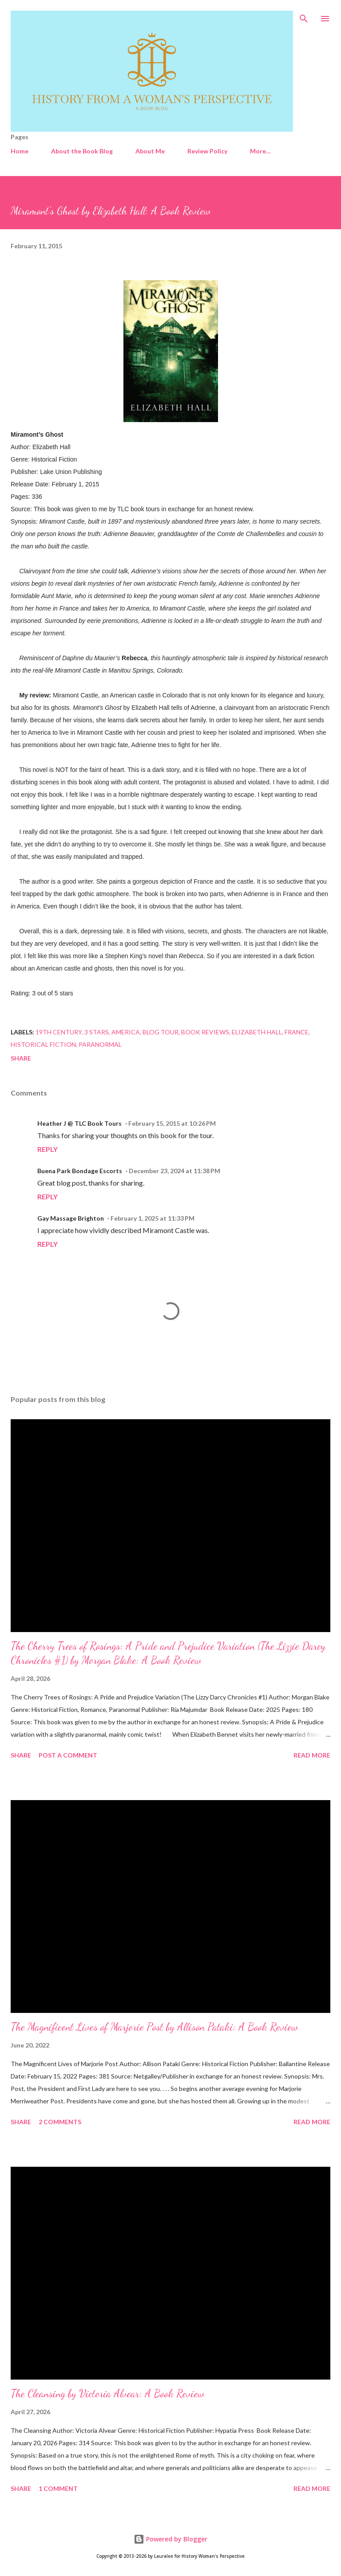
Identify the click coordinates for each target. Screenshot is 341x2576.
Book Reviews (205, 1032)
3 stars (96, 1032)
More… (260, 151)
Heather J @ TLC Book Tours (79, 1123)
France (297, 1032)
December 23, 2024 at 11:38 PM (174, 1170)
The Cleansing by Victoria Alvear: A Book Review (107, 2393)
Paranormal (100, 1044)
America (125, 1032)
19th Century (59, 1032)
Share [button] (21, 1058)
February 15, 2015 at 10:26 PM (172, 1123)
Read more (311, 1755)
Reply (47, 1149)
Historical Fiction (43, 1044)
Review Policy (207, 151)
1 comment (58, 2488)
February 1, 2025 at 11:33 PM (152, 1218)
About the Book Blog (82, 151)
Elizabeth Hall (257, 1032)
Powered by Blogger (170, 2539)
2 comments (60, 2122)
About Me (150, 151)
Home (19, 151)
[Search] (303, 16)
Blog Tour (160, 1032)
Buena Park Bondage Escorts (79, 1170)
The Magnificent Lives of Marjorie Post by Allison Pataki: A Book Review (154, 2026)
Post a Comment (68, 1755)
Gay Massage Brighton (70, 1218)
